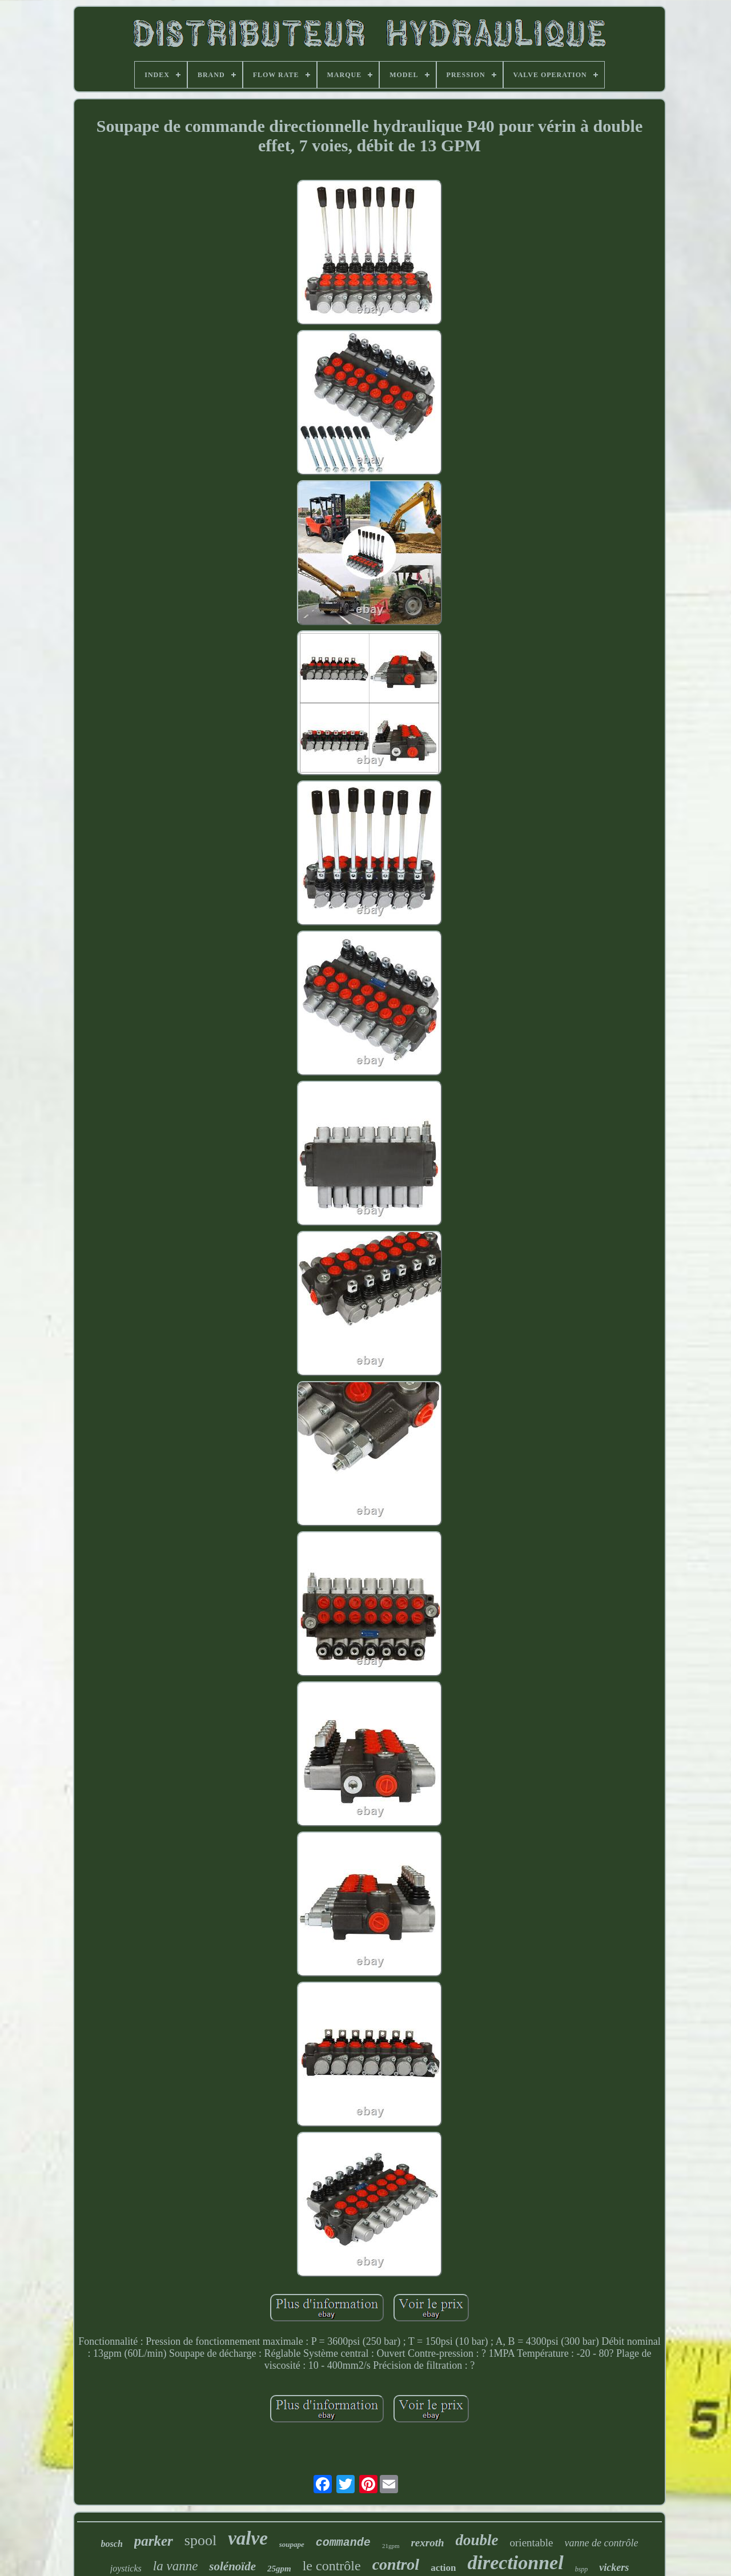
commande (343, 2542)
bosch (112, 2544)
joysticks (126, 2568)
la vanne (175, 2566)
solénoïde (232, 2566)
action (443, 2567)
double (477, 2540)
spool (200, 2540)
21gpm (391, 2545)
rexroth (427, 2543)
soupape (291, 2544)
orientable (531, 2543)
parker (153, 2541)
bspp (581, 2569)
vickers (614, 2567)
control (395, 2564)
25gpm (279, 2568)
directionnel (516, 2562)
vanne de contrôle (601, 2543)
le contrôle (332, 2565)
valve (248, 2538)
